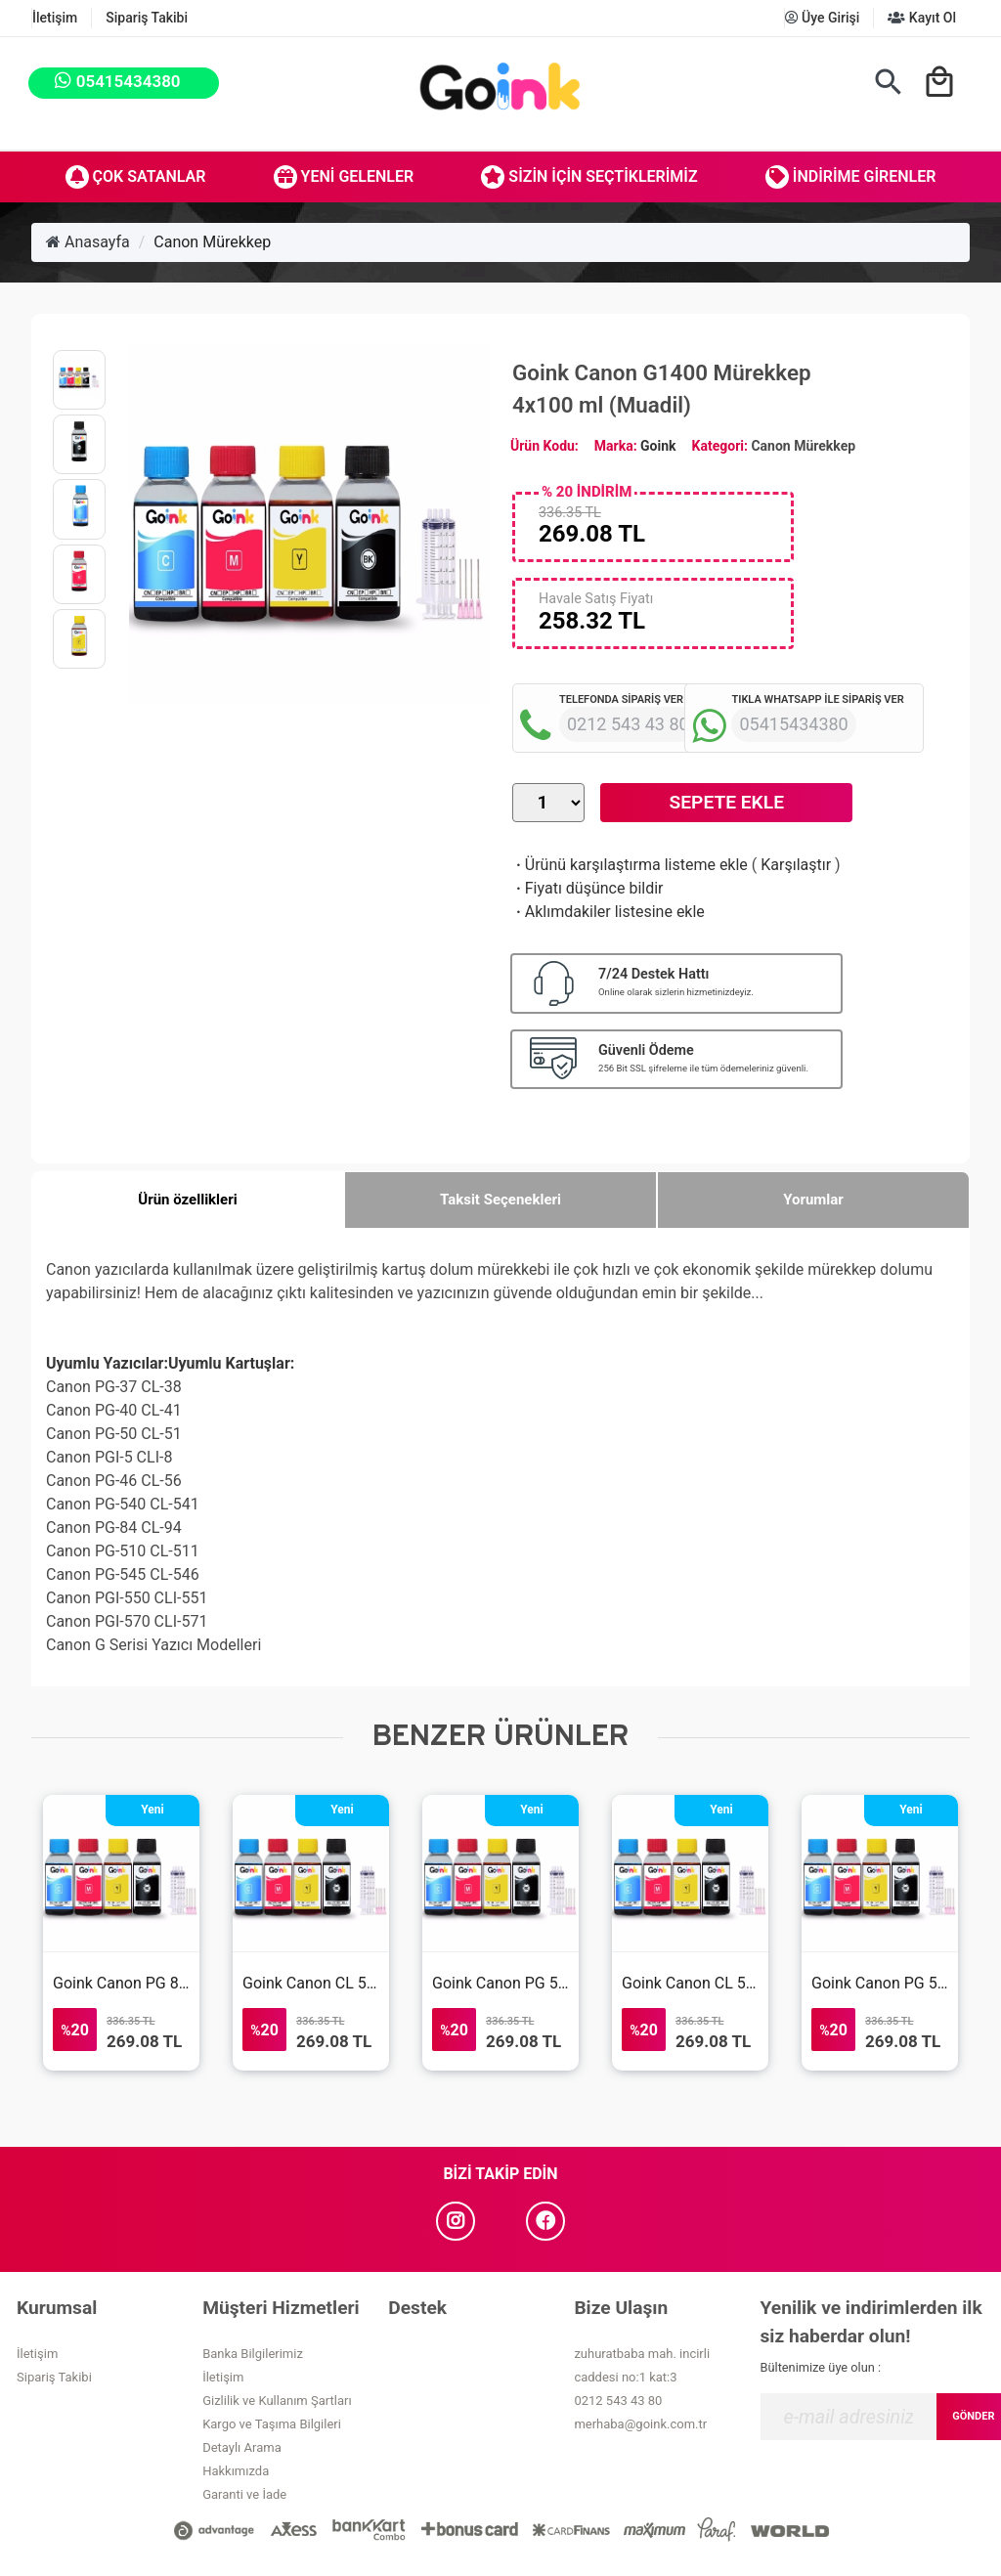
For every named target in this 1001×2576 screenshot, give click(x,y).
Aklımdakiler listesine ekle (608, 911)
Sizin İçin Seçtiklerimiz (589, 177)
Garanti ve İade (244, 2494)
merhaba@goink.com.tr (640, 2424)
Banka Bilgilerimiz (252, 2353)
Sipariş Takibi (147, 17)
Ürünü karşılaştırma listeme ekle (630, 864)
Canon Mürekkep (212, 242)
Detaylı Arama (242, 2447)
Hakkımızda (235, 2471)
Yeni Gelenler (344, 177)
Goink (657, 446)
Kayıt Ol (922, 17)
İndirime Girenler (850, 177)
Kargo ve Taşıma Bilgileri (271, 2424)
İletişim (54, 17)
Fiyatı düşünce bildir (588, 888)
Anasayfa (88, 242)
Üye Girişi (822, 17)
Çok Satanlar (135, 177)
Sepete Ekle (727, 802)
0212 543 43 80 (618, 2400)
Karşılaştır (796, 864)
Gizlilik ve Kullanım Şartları (276, 2400)
